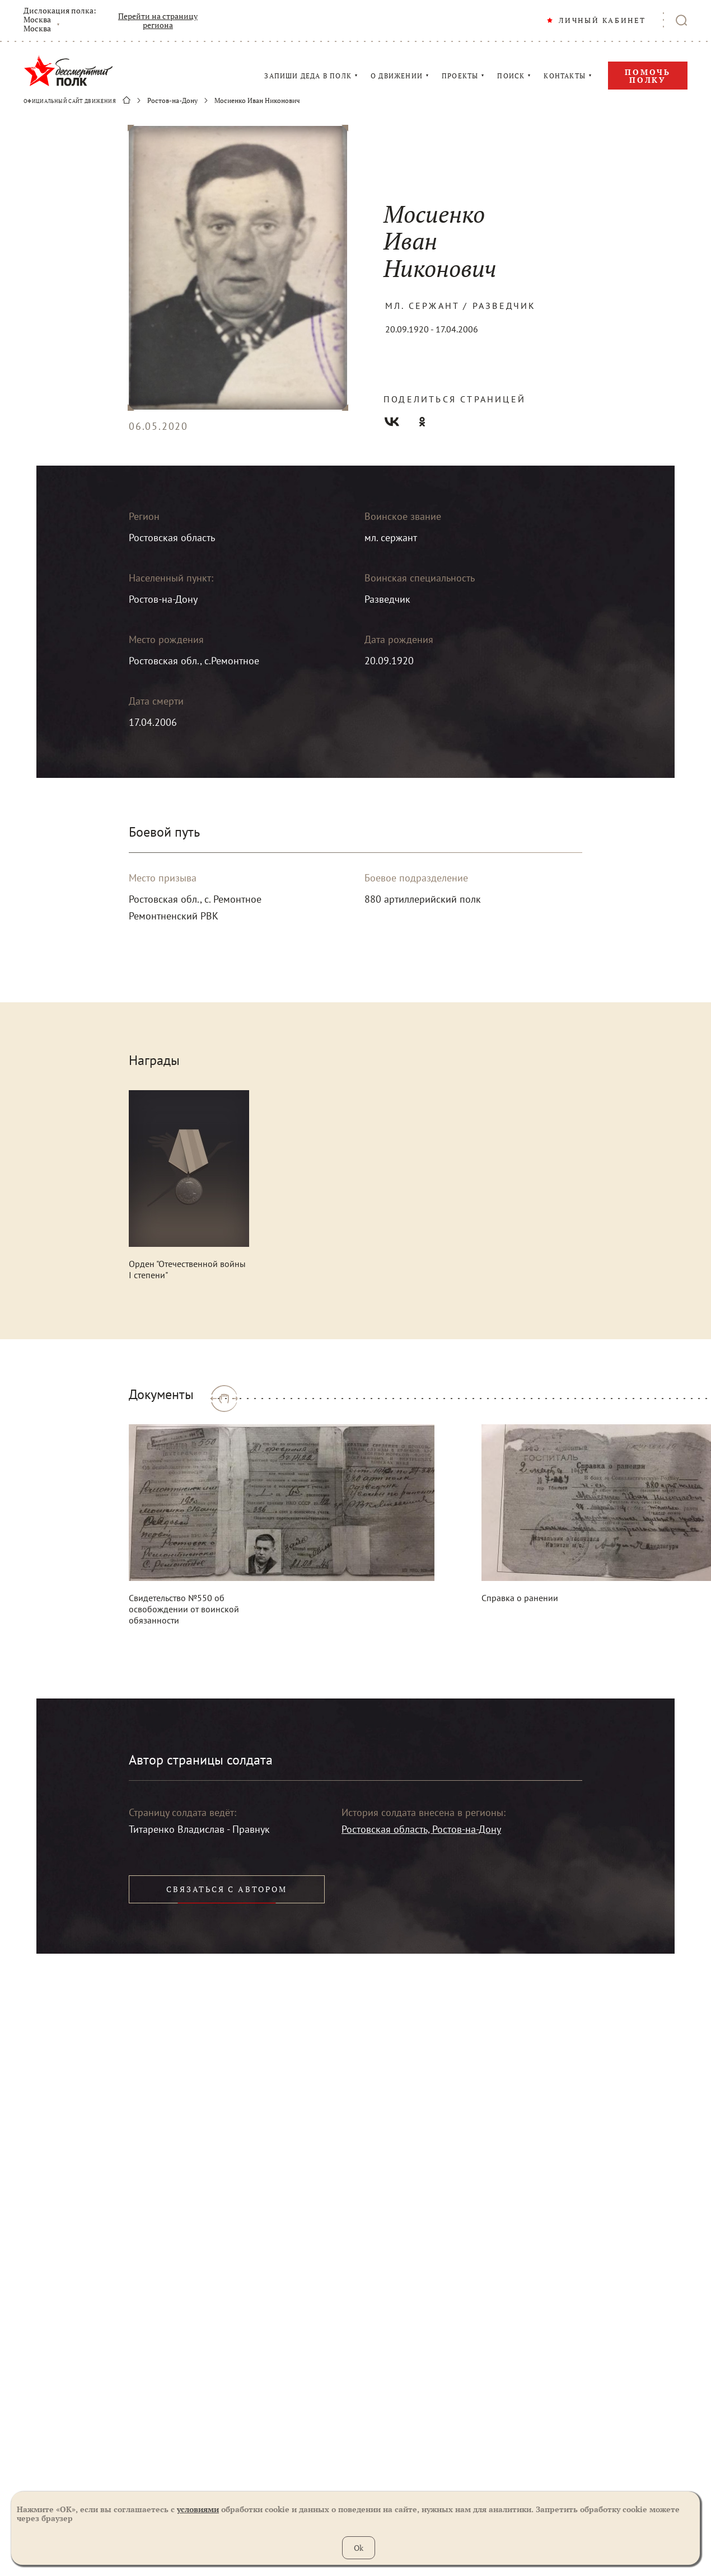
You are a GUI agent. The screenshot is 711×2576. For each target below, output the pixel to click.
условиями (198, 2509)
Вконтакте (391, 421)
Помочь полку (648, 76)
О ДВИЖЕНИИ (397, 76)
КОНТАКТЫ (565, 76)
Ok (358, 2547)
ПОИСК (511, 76)
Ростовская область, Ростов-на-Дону (421, 1829)
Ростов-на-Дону (172, 101)
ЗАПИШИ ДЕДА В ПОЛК (308, 76)
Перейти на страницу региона (158, 21)
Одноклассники (422, 421)
